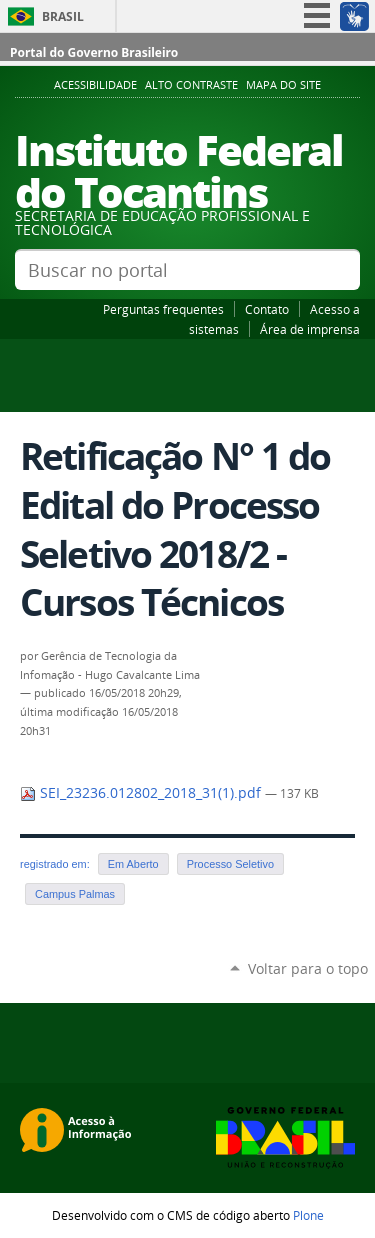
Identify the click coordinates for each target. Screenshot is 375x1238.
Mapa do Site (283, 85)
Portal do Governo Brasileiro (94, 52)
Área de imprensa (310, 329)
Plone (308, 1215)
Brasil (63, 16)
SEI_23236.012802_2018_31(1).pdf (142, 793)
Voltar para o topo (308, 968)
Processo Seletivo (230, 864)
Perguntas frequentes (163, 309)
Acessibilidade (95, 85)
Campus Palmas (75, 894)
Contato (267, 309)
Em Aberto (133, 864)
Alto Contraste (191, 85)
